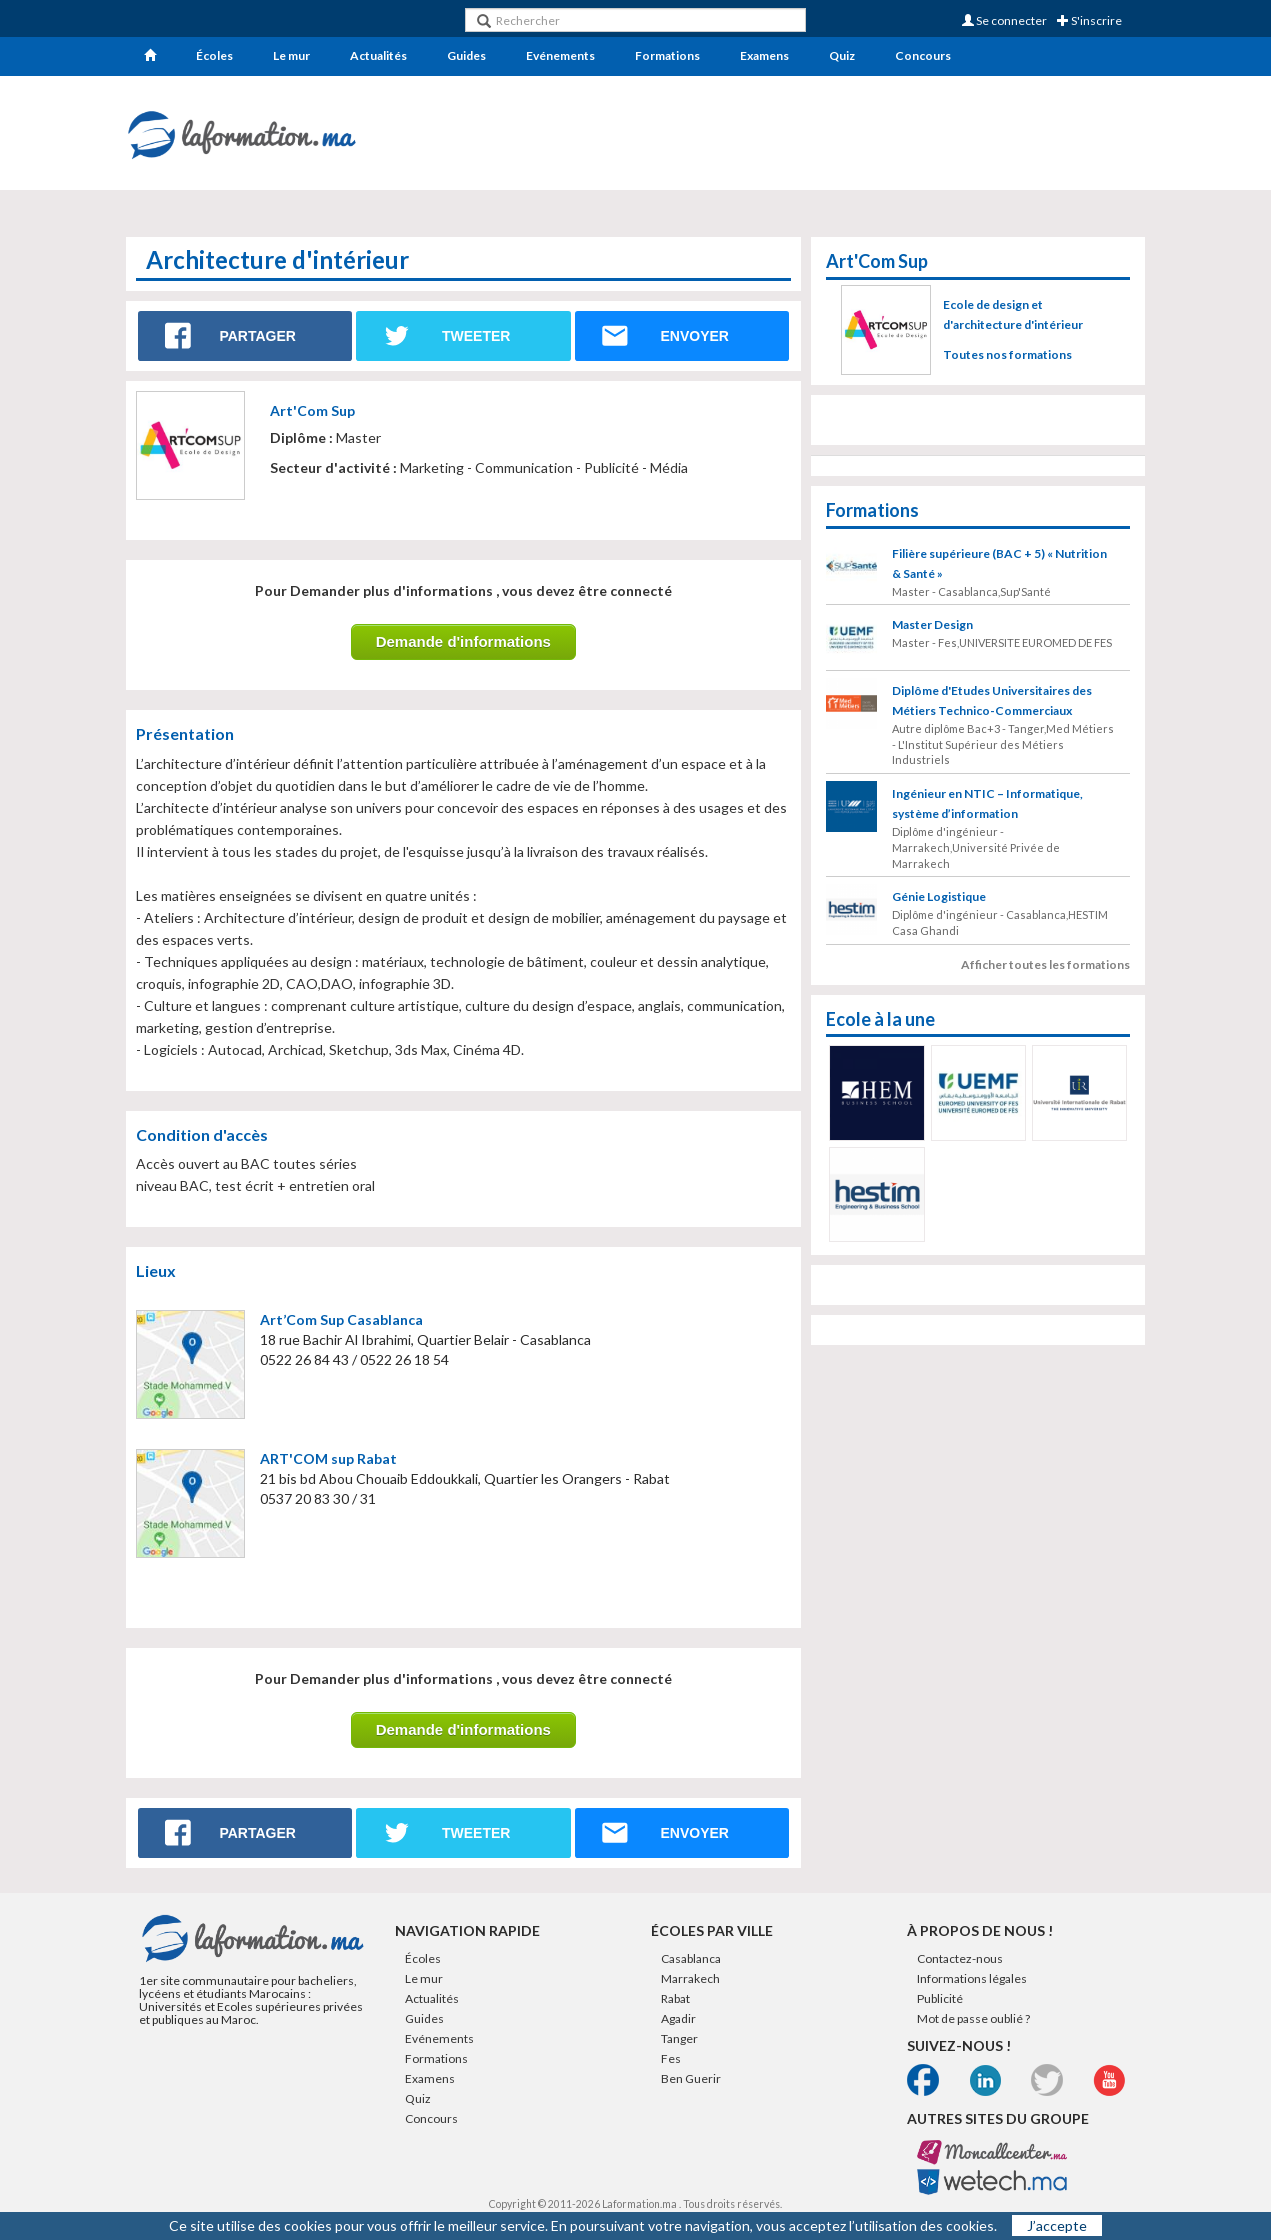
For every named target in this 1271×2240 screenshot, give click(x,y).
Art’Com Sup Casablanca (341, 1319)
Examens (764, 55)
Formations (667, 55)
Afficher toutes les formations (1045, 964)
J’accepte (1057, 2225)
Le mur (291, 55)
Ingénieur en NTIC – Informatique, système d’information (987, 803)
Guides (466, 55)
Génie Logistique (939, 896)
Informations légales (972, 1978)
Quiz (842, 55)
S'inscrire (1089, 20)
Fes (671, 2058)
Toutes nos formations (1007, 354)
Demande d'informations (463, 641)
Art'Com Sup (312, 410)
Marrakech (690, 1978)
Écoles (214, 55)
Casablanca (691, 1958)
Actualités (378, 55)
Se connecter (1004, 20)
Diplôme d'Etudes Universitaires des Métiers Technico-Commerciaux (992, 700)
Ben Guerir (691, 2078)
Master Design (932, 624)
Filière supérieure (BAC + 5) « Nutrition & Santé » (999, 563)
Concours (923, 55)
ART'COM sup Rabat (328, 1458)
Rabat (675, 1998)
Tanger (679, 2038)
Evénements (560, 55)
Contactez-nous (960, 1958)
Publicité (940, 1998)
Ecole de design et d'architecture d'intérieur (1013, 314)
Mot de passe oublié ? (973, 2018)
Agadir (678, 2018)
